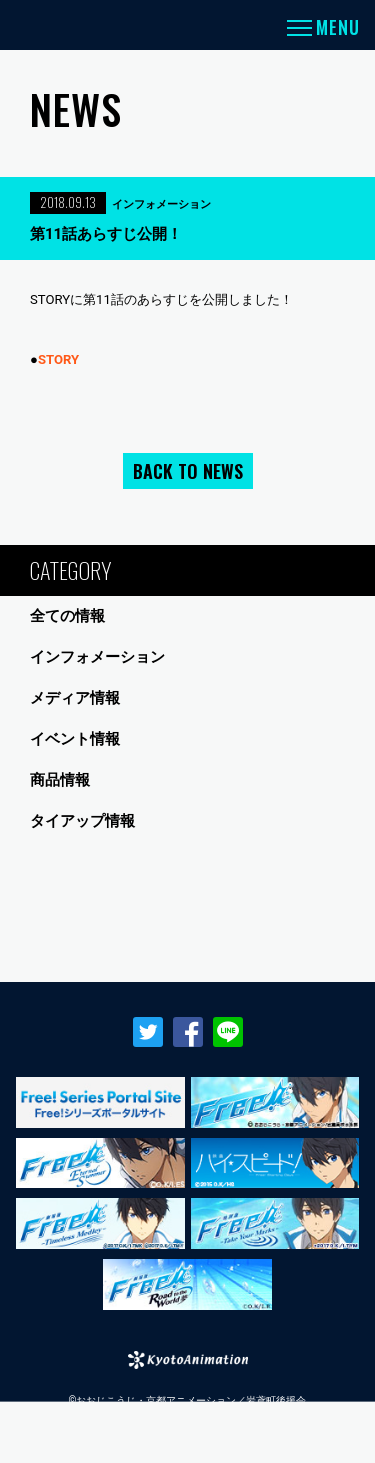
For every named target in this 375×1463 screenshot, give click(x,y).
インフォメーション (97, 657)
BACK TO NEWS (188, 471)
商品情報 (60, 780)
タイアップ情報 (82, 821)
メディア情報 (75, 698)
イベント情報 (75, 739)
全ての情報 (67, 616)
